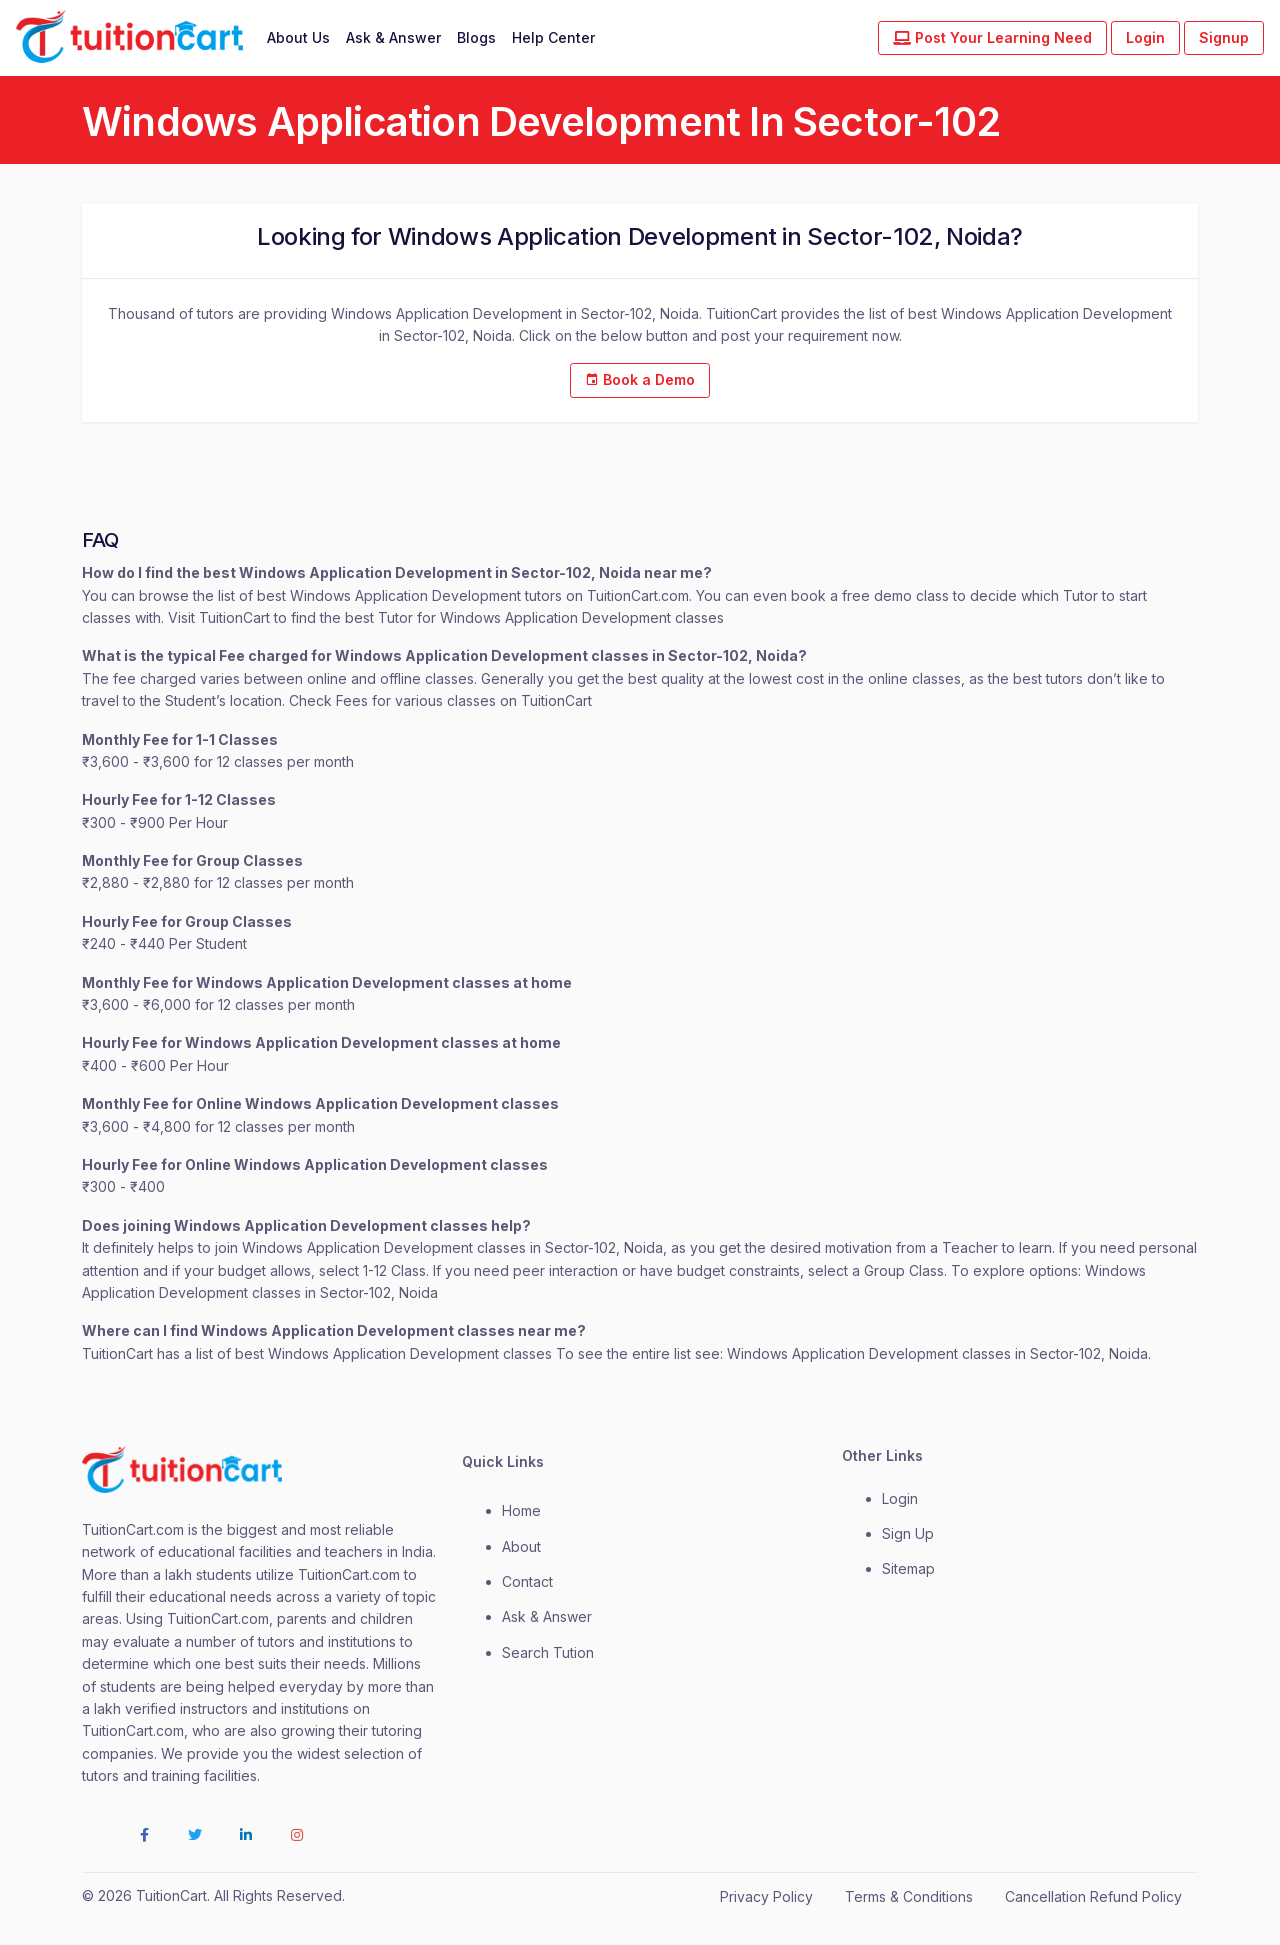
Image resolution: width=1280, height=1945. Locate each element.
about (521, 1546)
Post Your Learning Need (992, 37)
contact (527, 1581)
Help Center (553, 37)
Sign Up (908, 1533)
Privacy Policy (766, 1896)
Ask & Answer (393, 37)
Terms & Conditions (909, 1896)
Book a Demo (640, 379)
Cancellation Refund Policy (1093, 1896)
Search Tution (548, 1652)
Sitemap (908, 1568)
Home (521, 1510)
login (900, 1498)
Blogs (476, 37)
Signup (1224, 37)
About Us (298, 37)
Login (1145, 37)
